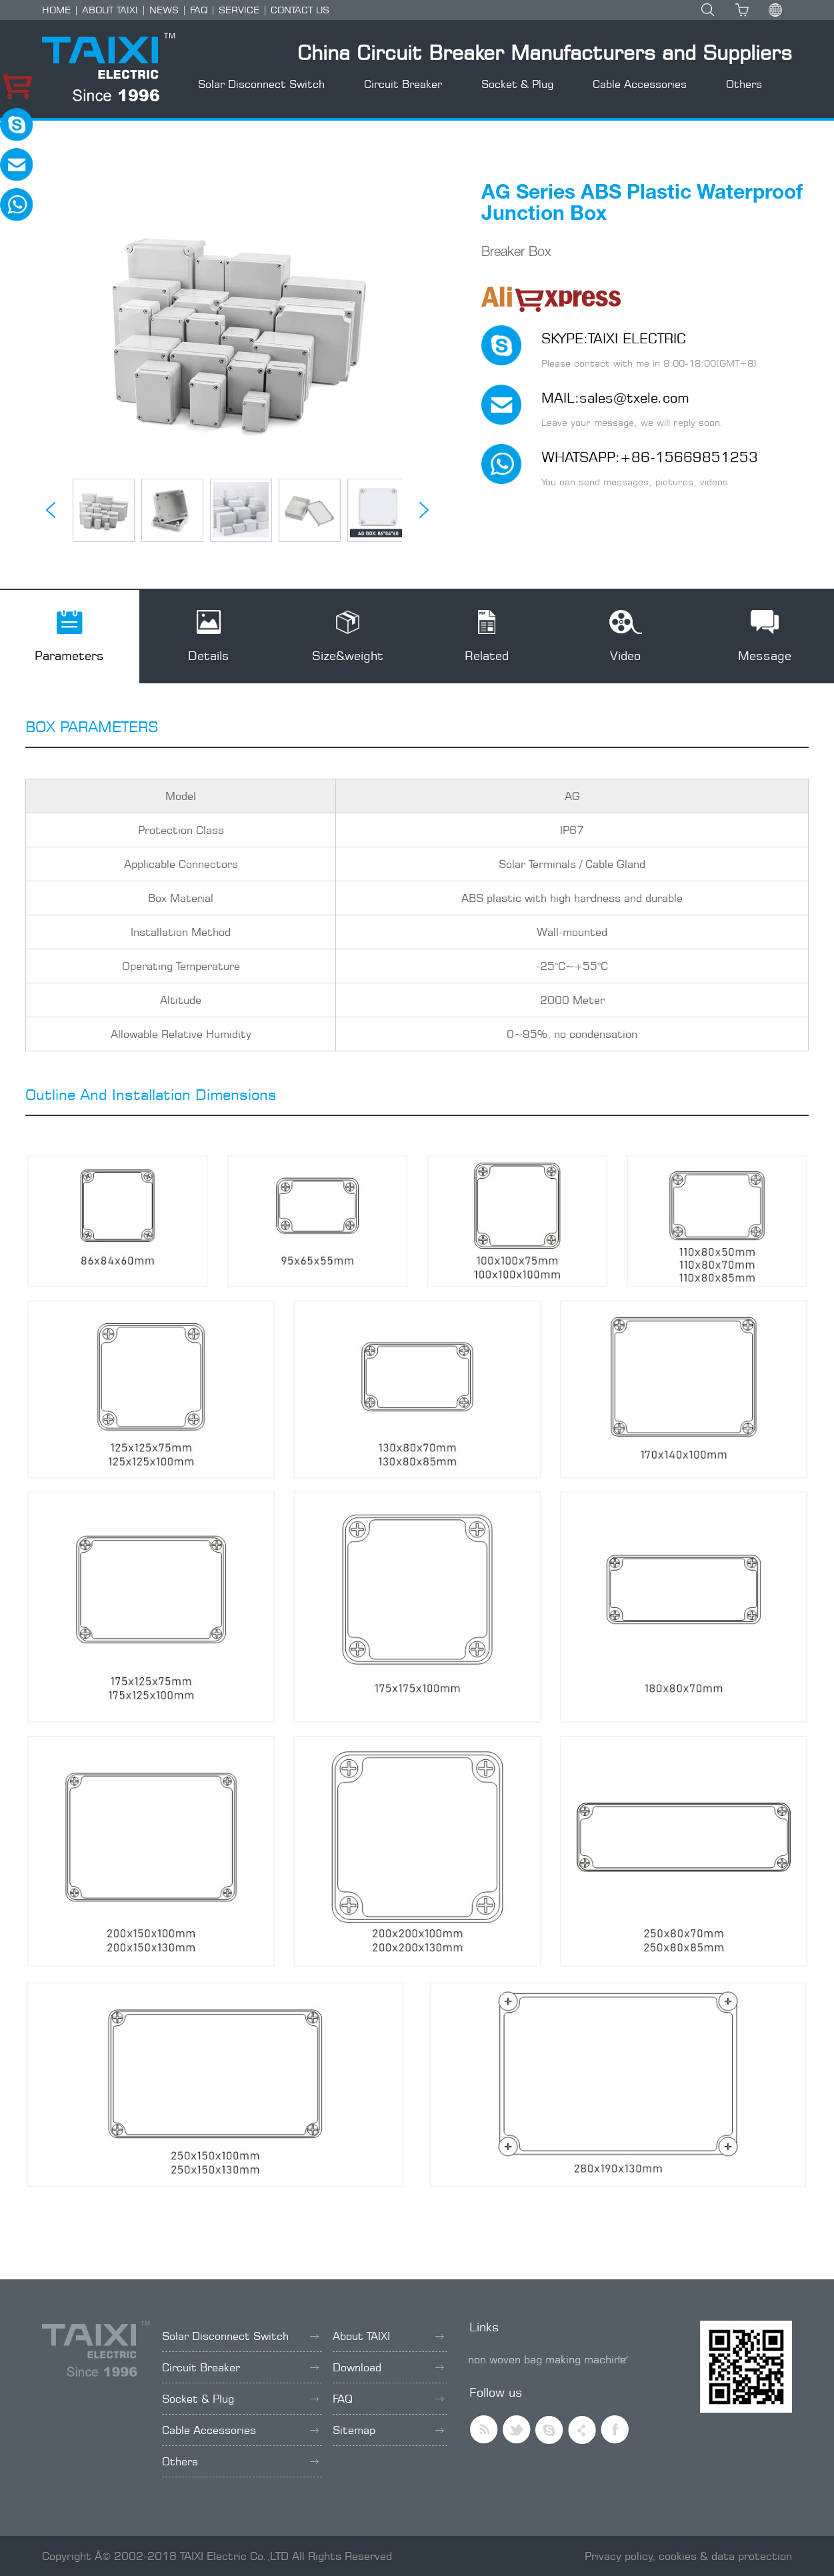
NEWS (164, 9)
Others (744, 84)
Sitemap (388, 2430)
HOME (56, 9)
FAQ (198, 9)
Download (388, 2367)
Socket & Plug (517, 84)
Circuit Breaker (403, 84)
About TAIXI (388, 2336)
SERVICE (239, 9)
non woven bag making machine (547, 2359)
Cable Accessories (640, 84)
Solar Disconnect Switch (261, 84)
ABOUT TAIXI (110, 9)
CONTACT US (300, 9)
